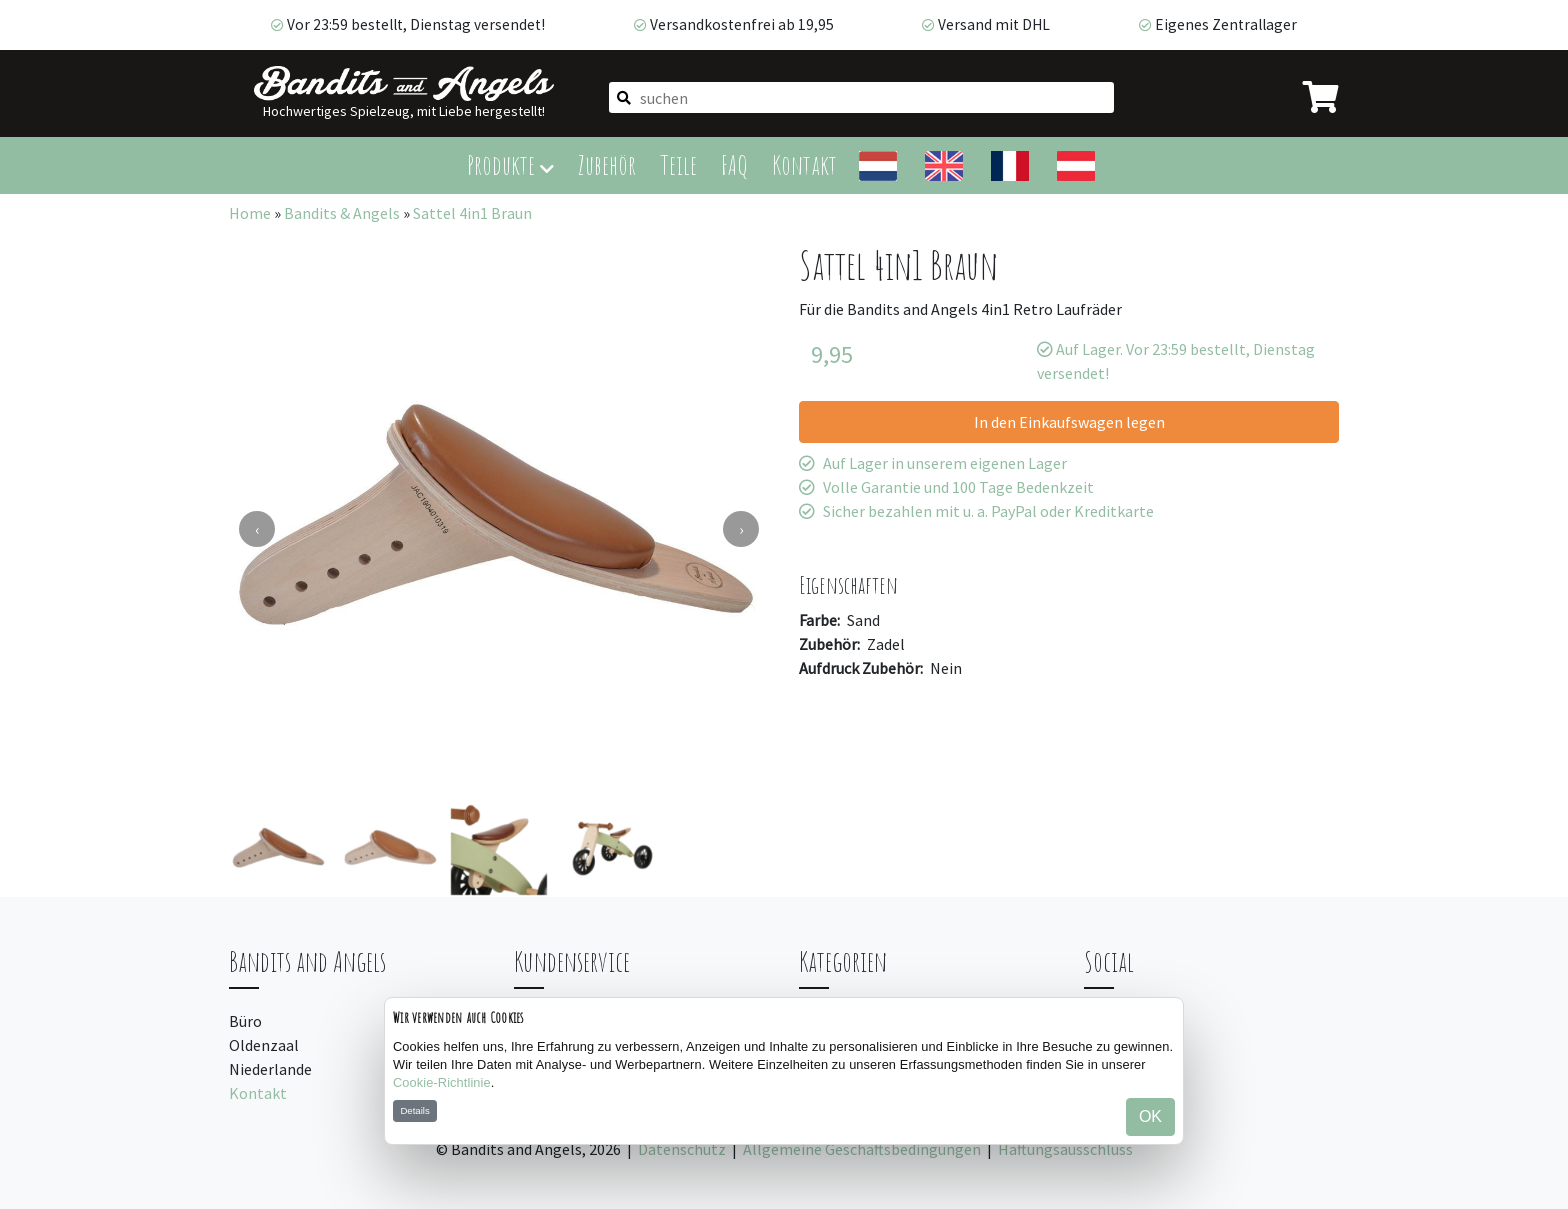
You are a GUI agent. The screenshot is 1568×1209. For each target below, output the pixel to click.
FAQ (734, 164)
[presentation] (257, 529)
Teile (678, 164)
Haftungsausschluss (1065, 1149)
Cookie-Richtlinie (442, 1082)
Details (414, 1110)
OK (1150, 1116)
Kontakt (804, 164)
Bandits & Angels (342, 213)
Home (250, 213)
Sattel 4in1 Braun (472, 213)
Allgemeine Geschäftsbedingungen (862, 1149)
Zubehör (607, 164)
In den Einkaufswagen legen (1069, 422)
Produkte (510, 164)
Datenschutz (682, 1149)
